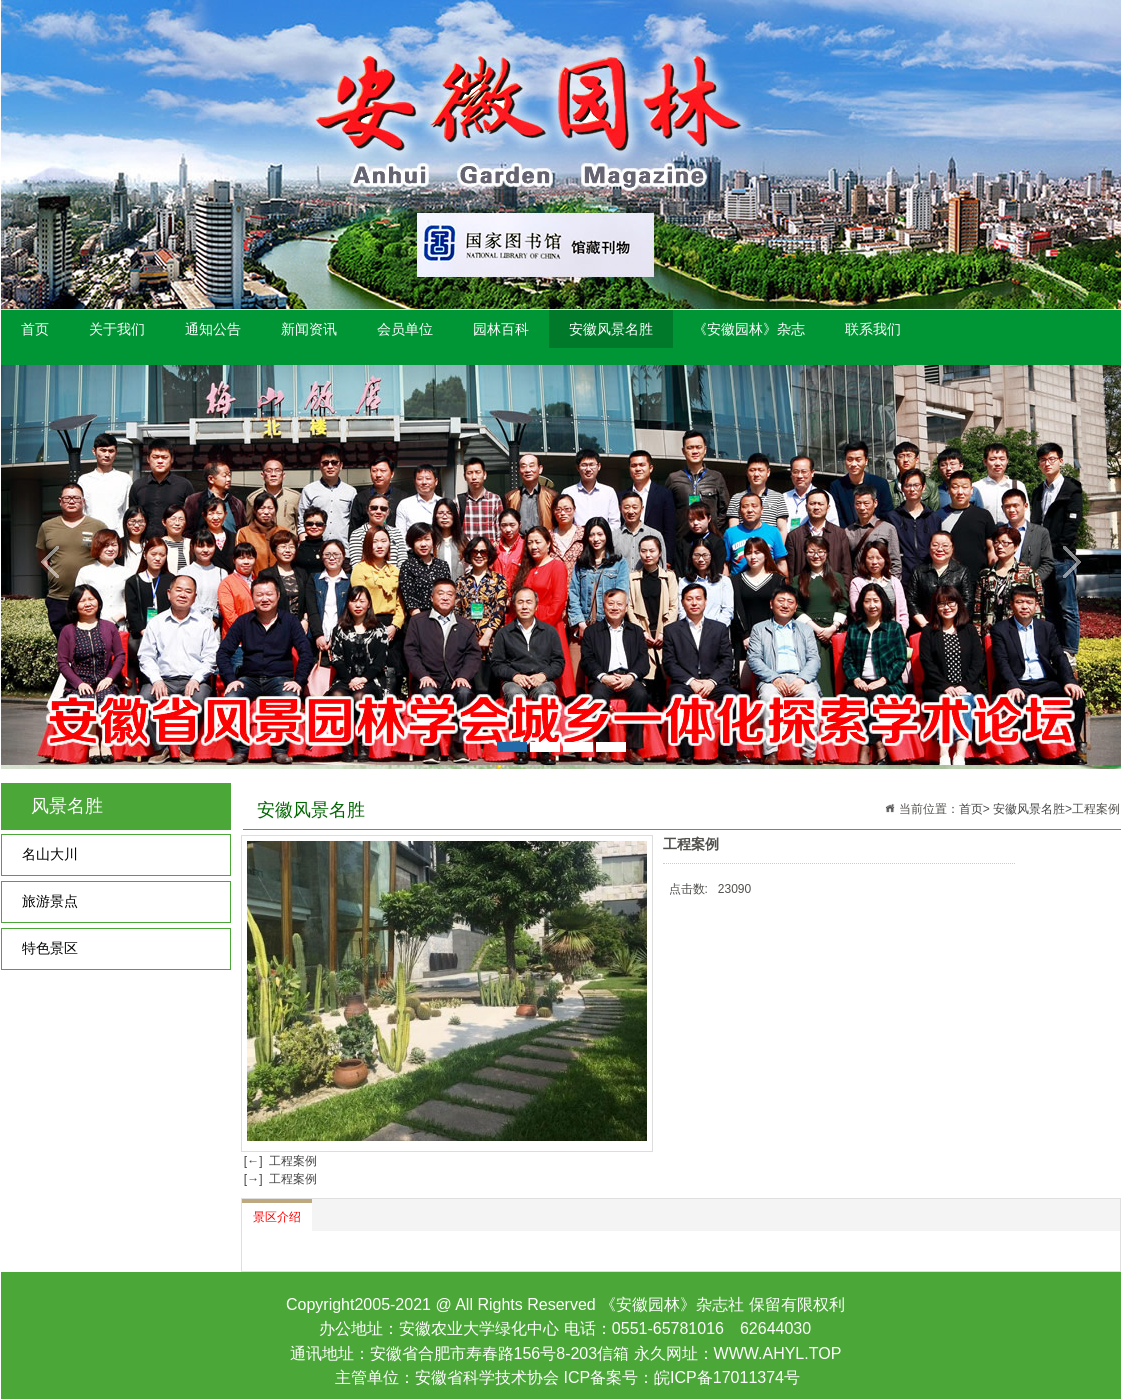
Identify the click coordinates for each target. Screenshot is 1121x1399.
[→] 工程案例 (279, 1179)
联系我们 (873, 329)
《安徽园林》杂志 (749, 329)
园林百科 (501, 329)
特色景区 (50, 948)
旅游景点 (50, 901)
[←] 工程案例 (279, 1161)
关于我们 (117, 329)
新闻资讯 (309, 329)
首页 (35, 329)
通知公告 (213, 329)
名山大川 (50, 854)
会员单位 (405, 329)
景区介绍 (277, 1217)
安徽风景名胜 (611, 329)
